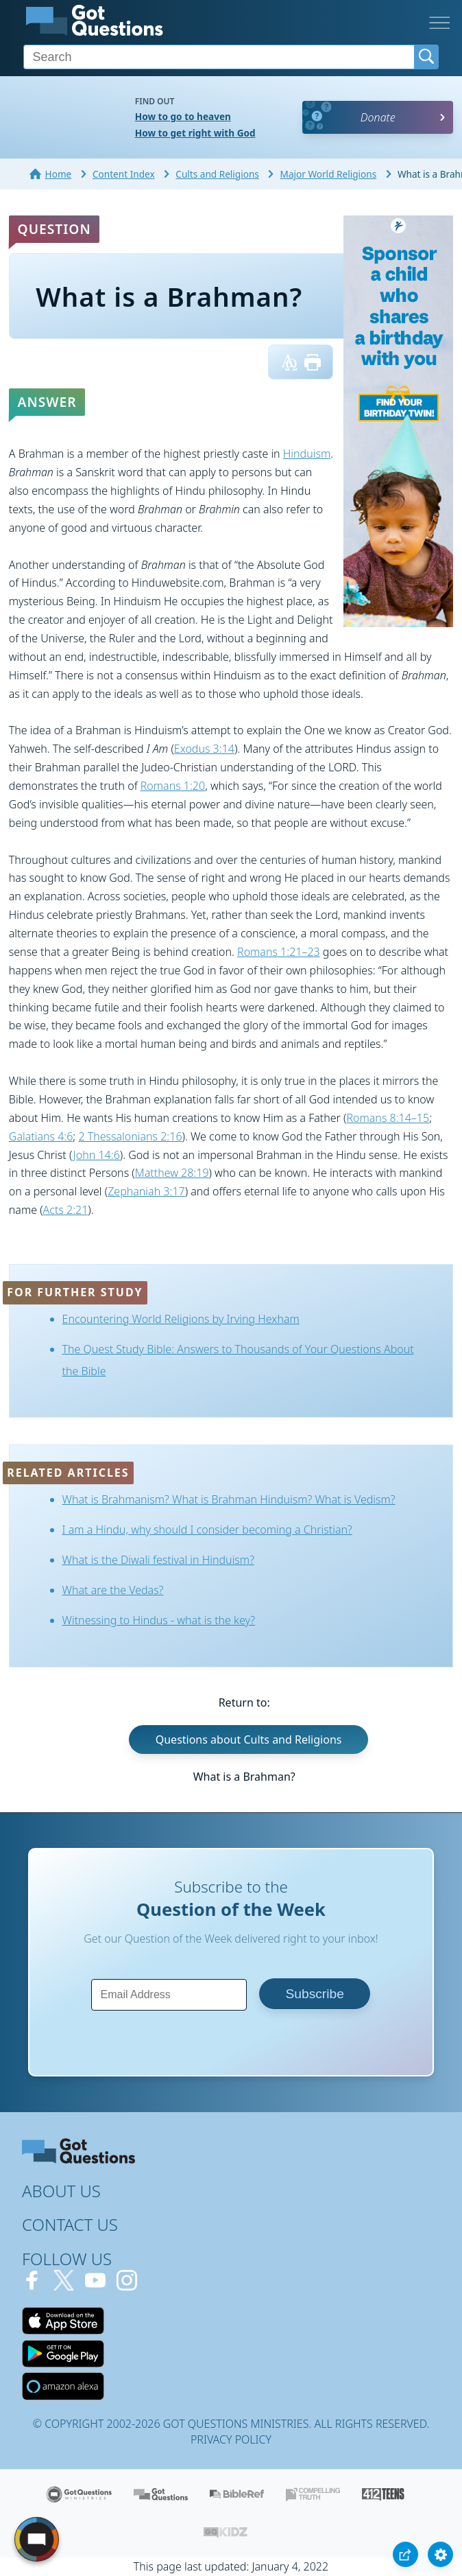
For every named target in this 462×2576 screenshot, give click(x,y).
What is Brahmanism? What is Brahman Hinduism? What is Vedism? (229, 1499)
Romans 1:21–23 (278, 951)
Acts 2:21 (65, 1209)
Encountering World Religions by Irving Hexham (181, 1318)
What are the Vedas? (113, 1589)
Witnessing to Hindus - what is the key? (159, 1620)
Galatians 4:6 (41, 1136)
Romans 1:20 (173, 785)
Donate (378, 117)
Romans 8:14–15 (387, 1117)
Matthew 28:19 (172, 1172)
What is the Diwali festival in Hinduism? (158, 1559)
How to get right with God (195, 132)
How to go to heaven (183, 116)
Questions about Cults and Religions (249, 1739)
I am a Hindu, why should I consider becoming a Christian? (207, 1529)
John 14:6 (96, 1154)
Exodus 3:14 (204, 748)
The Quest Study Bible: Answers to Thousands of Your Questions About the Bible (238, 1360)
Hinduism (306, 453)
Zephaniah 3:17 (146, 1191)
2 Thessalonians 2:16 (130, 1136)
